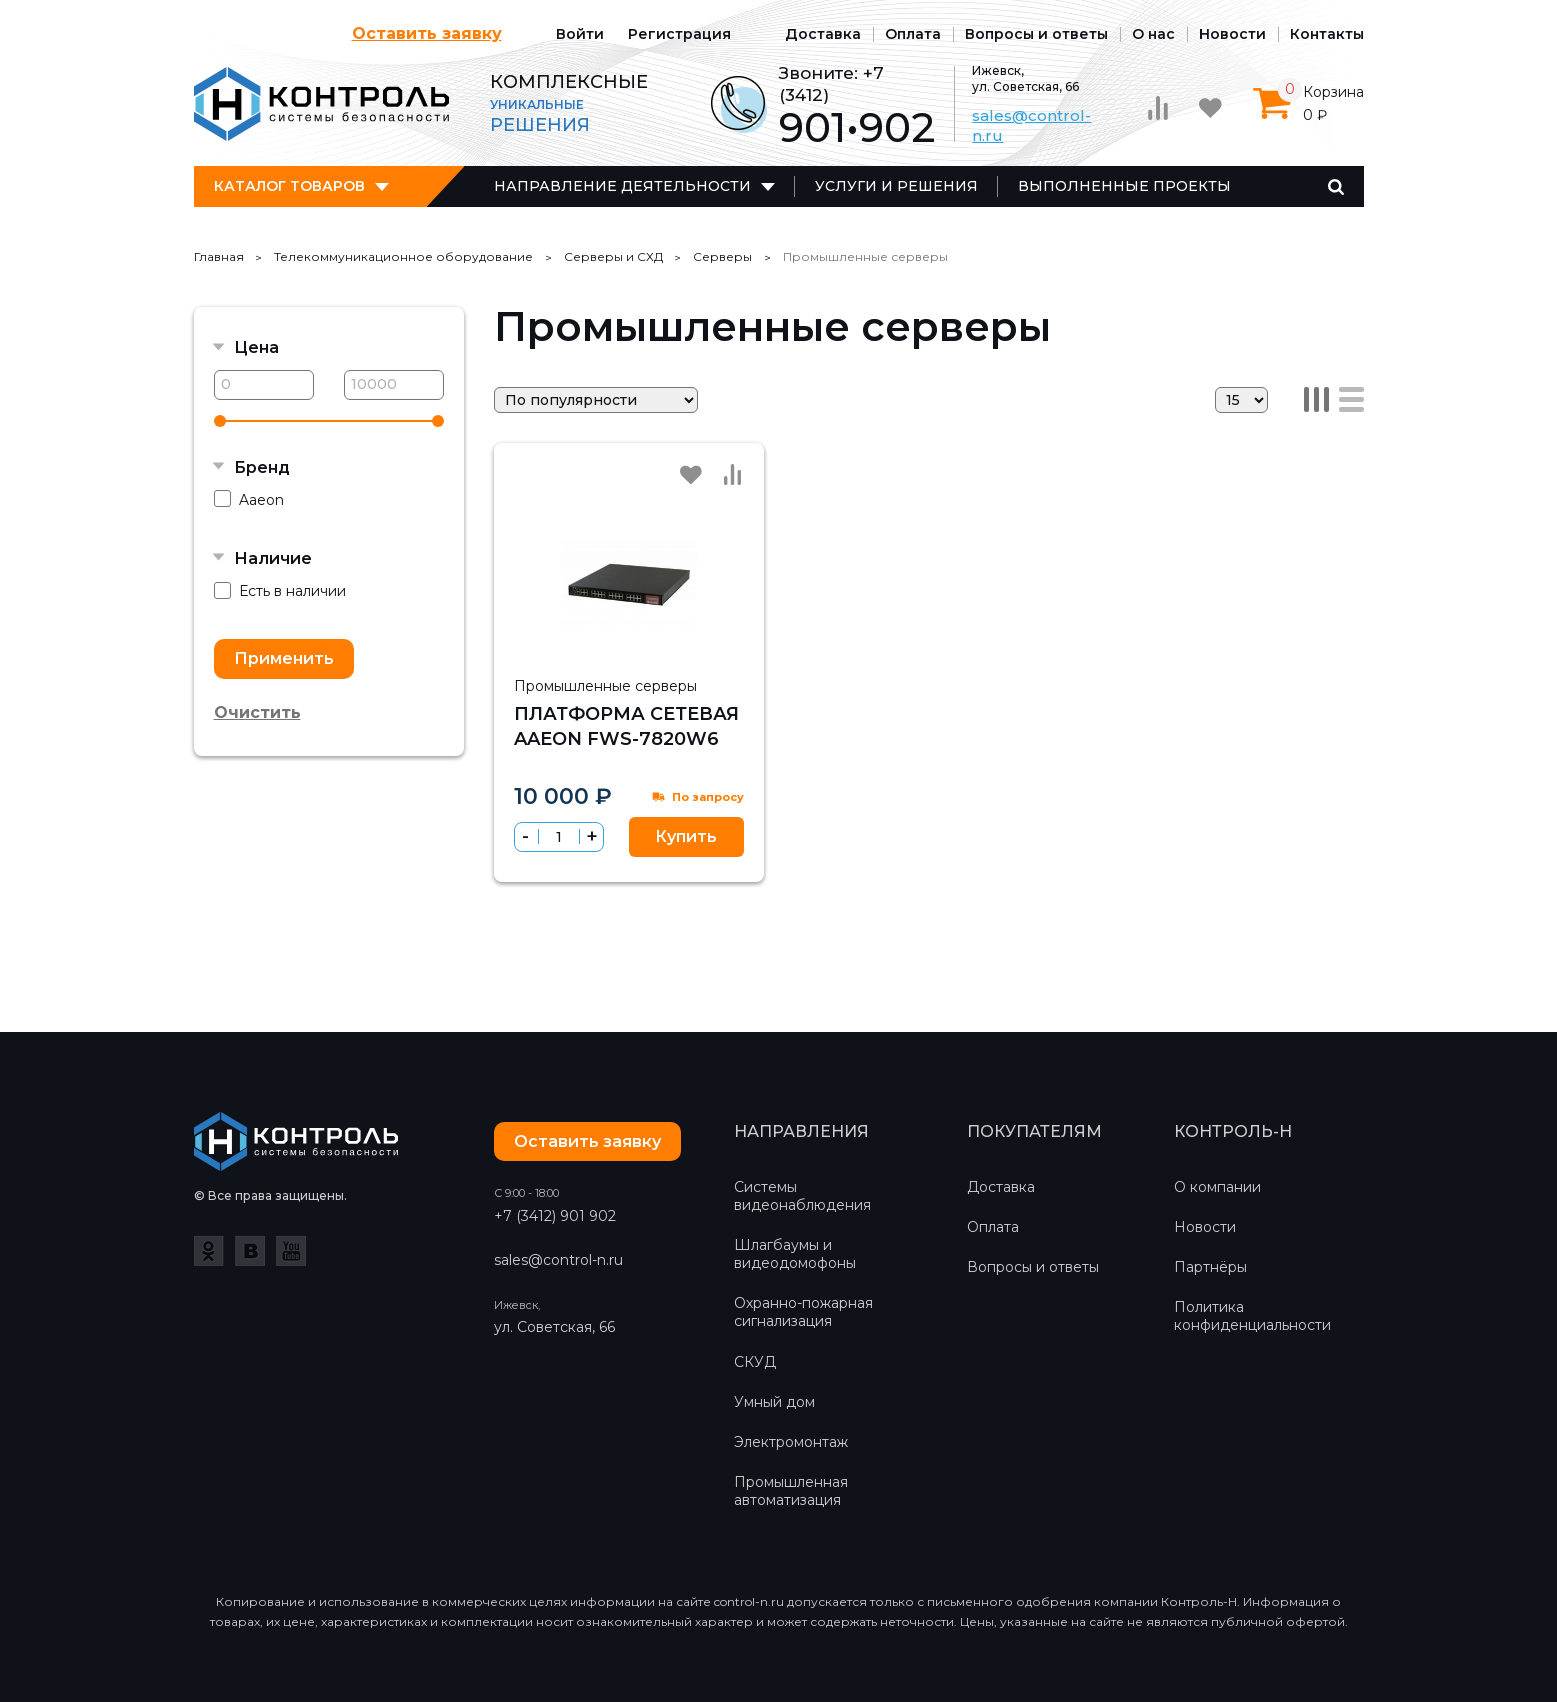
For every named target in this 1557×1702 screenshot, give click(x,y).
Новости (1232, 34)
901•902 (857, 127)
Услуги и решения (896, 186)
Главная (219, 256)
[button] (591, 836)
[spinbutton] (559, 837)
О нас (1153, 34)
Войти (580, 34)
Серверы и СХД (613, 256)
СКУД (755, 1362)
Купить (686, 836)
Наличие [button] (273, 558)
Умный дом (774, 1402)
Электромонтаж (791, 1442)
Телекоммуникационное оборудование (403, 256)
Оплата (913, 34)
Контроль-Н (321, 104)
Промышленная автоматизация (791, 1491)
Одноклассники (209, 1251)
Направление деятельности (622, 186)
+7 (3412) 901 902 (555, 1216)
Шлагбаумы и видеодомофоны (795, 1254)
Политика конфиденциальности (1252, 1316)
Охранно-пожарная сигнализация (803, 1312)
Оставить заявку (427, 33)
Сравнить (733, 474)
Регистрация (679, 34)
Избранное (691, 475)
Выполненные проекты (1124, 186)
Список (1351, 399)
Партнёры (1210, 1267)
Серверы (722, 256)
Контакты (1327, 34)
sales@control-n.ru (558, 1260)
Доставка (823, 34)
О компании (1217, 1187)
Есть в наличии (280, 591)
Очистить (257, 712)
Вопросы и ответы (1036, 34)
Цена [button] (256, 347)
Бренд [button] (262, 467)
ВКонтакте (250, 1251)
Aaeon (249, 499)
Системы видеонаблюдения (802, 1196)
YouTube (291, 1251)
